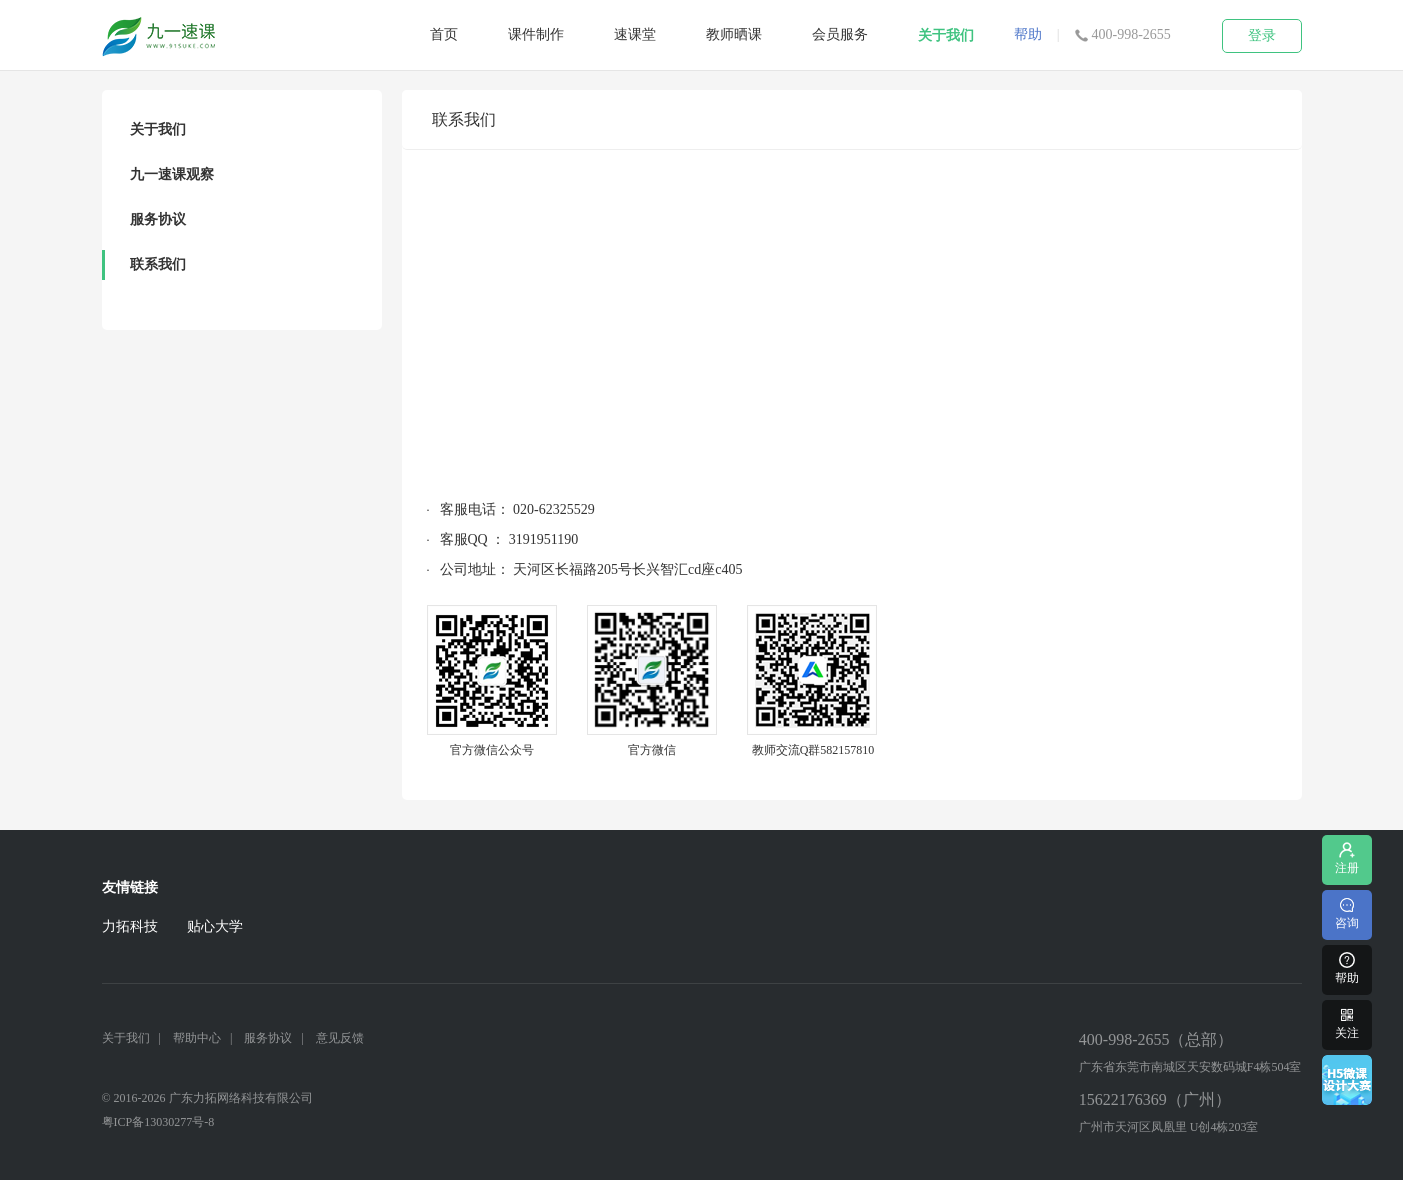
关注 (1347, 1022)
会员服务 (840, 34)
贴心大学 (215, 926)
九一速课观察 (172, 174)
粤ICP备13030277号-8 (158, 1122)
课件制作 (536, 34)
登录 (1262, 35)
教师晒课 (734, 34)
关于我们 (946, 35)
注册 (1347, 857)
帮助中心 (197, 1038)
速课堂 (635, 34)
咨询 (1347, 912)
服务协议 (158, 219)
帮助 (1028, 34)
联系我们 (158, 264)
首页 (444, 34)
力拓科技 (130, 926)
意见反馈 (340, 1038)
